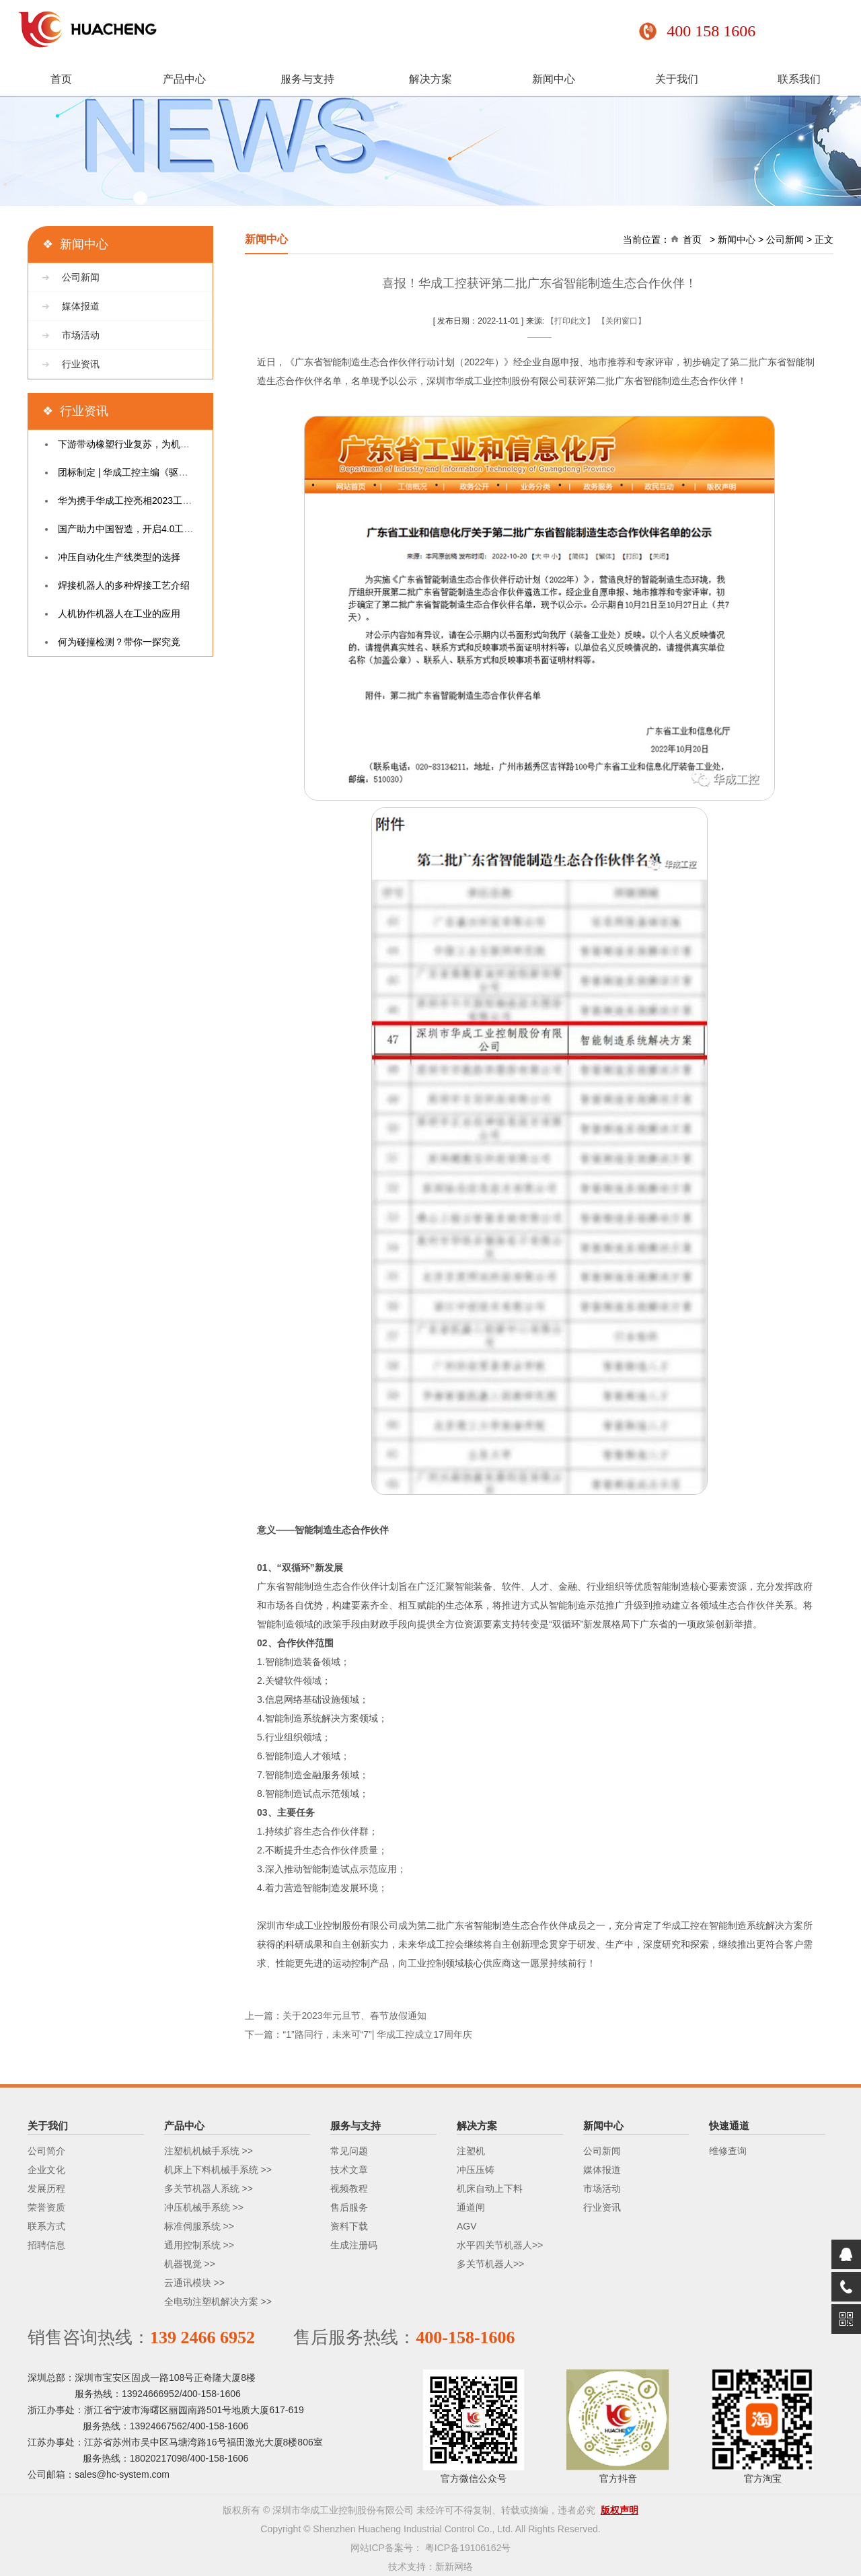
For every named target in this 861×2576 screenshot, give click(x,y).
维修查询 (728, 2150)
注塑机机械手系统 (201, 2150)
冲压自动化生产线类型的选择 (119, 557)
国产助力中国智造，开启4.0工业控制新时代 (149, 528)
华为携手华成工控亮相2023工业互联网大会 (148, 500)
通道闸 (471, 2207)
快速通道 (729, 2125)
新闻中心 (553, 79)
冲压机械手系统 (197, 2207)
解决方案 (430, 79)
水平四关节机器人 (494, 2245)
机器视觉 (183, 2263)
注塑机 (471, 2150)
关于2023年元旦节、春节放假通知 (354, 2015)
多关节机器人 (485, 2263)
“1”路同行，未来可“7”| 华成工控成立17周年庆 (377, 2034)
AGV (467, 2226)
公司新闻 (81, 277)
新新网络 (454, 2566)
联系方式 (46, 2226)
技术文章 (349, 2169)
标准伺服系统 (192, 2226)
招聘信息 (46, 2245)
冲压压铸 (475, 2169)
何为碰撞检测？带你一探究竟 (119, 641)
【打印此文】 (570, 321)
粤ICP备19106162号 (468, 2547)
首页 (61, 79)
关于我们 (676, 79)
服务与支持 (307, 79)
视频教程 (349, 2188)
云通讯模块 (187, 2282)
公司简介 (46, 2150)
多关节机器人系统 (201, 2188)
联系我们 (799, 79)
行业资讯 (81, 364)
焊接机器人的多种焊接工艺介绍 (124, 585)
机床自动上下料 (490, 2188)
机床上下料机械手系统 (211, 2169)
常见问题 (349, 2150)
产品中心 (184, 79)
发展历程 (46, 2188)
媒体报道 (81, 306)
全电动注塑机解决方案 (211, 2301)
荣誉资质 (46, 2207)
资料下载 (349, 2226)
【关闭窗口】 (621, 321)
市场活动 (81, 335)
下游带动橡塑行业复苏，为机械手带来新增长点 (157, 444)
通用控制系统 (192, 2245)
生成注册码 (353, 2245)
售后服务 (349, 2207)
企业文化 (46, 2169)
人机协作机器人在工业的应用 (119, 613)
